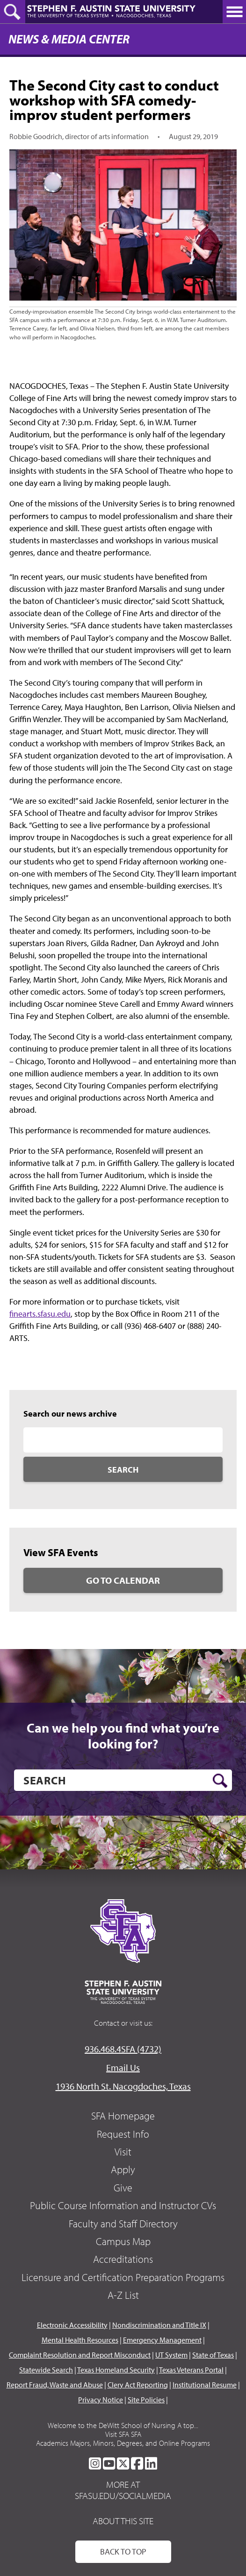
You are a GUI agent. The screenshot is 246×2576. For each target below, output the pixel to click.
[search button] (220, 1780)
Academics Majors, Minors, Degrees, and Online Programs (123, 2443)
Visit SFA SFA (123, 2434)
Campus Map (123, 2241)
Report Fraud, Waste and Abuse (55, 2384)
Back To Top (123, 2551)
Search (123, 1469)
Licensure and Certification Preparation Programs (123, 2277)
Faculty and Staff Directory (123, 2223)
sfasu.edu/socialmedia (123, 2495)
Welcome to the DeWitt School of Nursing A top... (123, 2425)
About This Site (123, 2521)
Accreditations (123, 2259)
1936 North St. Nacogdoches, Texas (123, 2086)
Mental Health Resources (80, 2339)
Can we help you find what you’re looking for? (123, 1735)
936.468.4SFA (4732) (123, 2049)
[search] (123, 1780)
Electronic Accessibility (72, 2325)
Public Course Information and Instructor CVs (123, 2205)
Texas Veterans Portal (191, 2369)
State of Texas (213, 2354)
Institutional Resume (205, 2384)
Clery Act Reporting (138, 2384)
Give (123, 2187)
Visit (123, 2151)
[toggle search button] (12, 11)
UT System (171, 2354)
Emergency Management (162, 2339)
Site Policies (146, 2399)
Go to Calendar (123, 1580)
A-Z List (123, 2295)
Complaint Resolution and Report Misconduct (80, 2354)
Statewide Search (46, 2369)
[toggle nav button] (234, 11)
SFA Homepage (123, 2115)
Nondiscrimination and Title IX (159, 2325)
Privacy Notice (100, 2399)
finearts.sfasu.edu (40, 1313)
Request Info (123, 2134)
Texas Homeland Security (116, 2369)
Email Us (123, 2067)
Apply (123, 2169)
